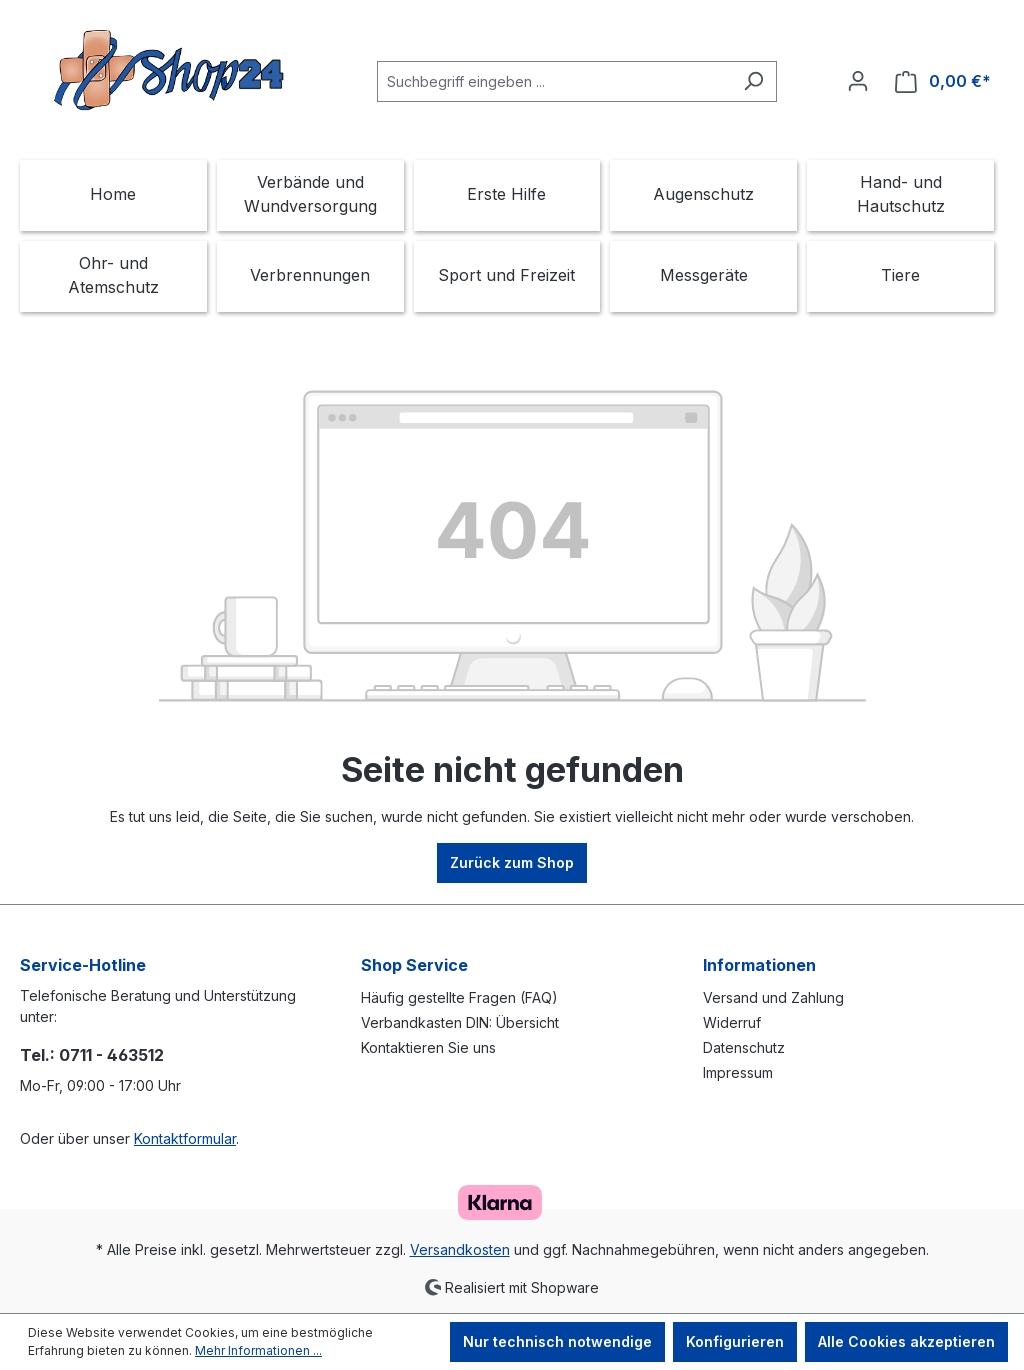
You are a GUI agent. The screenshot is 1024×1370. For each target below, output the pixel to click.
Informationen (759, 965)
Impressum (738, 1072)
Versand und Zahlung (773, 997)
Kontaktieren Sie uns (428, 1047)
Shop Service (414, 965)
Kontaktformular (185, 1138)
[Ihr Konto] (858, 81)
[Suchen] (753, 81)
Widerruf (732, 1022)
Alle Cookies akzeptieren (906, 1341)
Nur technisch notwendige (557, 1341)
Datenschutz (744, 1047)
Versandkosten (460, 1249)
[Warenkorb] (943, 81)
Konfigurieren (735, 1341)
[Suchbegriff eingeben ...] (554, 81)
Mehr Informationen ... (258, 1350)
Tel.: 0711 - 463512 (92, 1055)
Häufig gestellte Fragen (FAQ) (459, 997)
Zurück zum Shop (512, 862)
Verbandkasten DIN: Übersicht (460, 1022)
